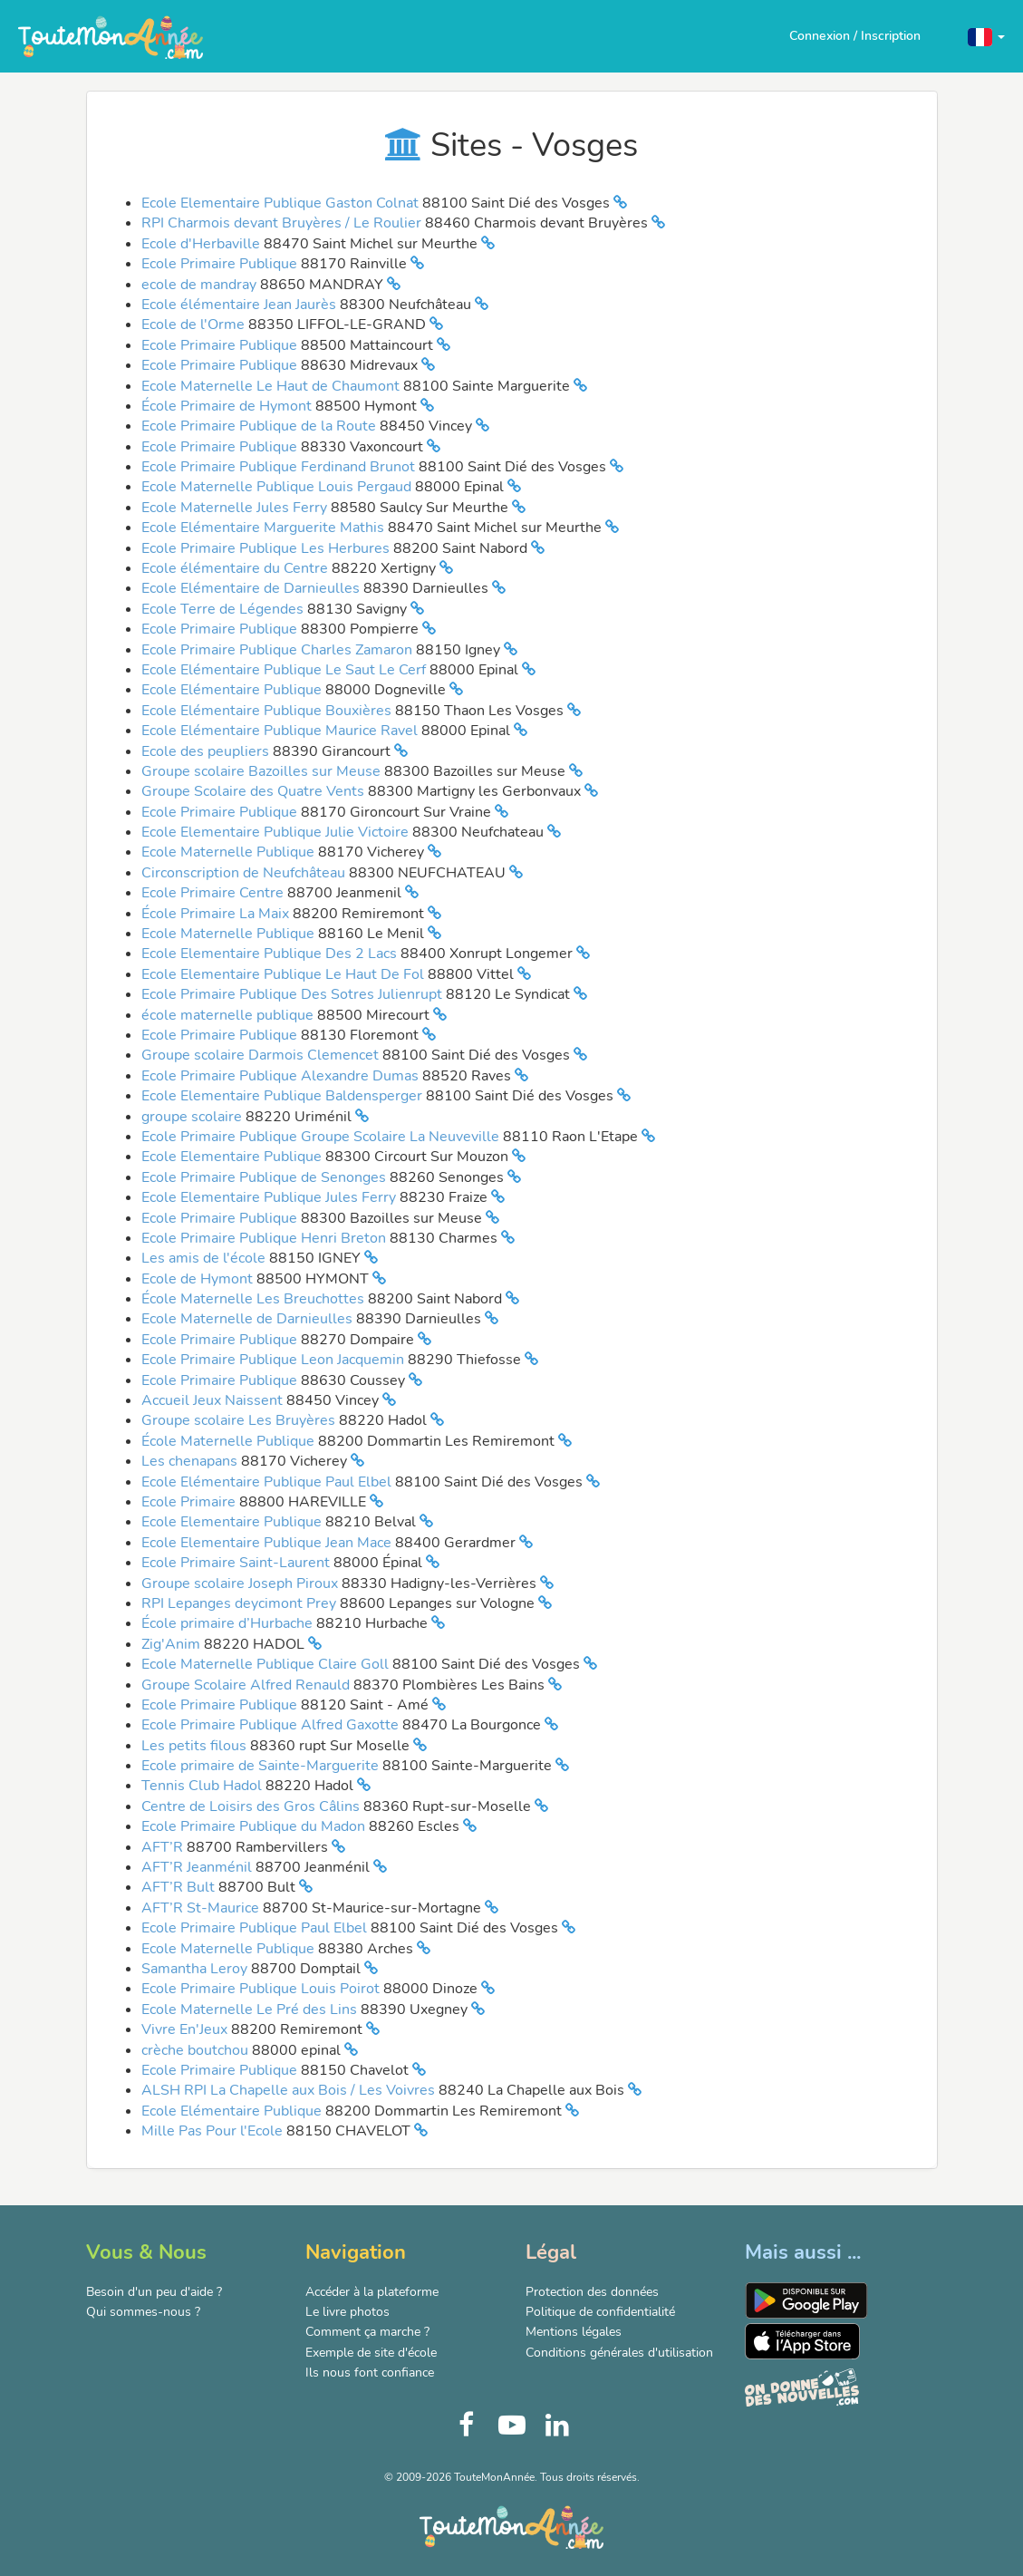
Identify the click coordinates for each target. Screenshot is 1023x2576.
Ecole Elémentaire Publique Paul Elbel (268, 1482)
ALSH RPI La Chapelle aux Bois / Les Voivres (290, 2090)
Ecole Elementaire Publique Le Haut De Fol (284, 974)
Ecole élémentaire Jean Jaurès (240, 305)
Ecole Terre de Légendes (224, 609)
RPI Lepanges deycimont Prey (240, 1603)
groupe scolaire (193, 1117)
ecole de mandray (200, 285)
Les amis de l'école (205, 1258)
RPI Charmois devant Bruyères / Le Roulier (283, 223)
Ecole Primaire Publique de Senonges (265, 1177)
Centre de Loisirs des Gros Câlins (252, 1806)
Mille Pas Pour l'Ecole (213, 2131)
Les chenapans (191, 1461)
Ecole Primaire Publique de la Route (260, 426)
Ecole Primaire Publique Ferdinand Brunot (280, 467)
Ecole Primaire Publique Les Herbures (267, 548)
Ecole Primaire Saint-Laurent (237, 1563)
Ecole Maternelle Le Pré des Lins (251, 2009)
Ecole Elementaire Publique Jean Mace (268, 1543)
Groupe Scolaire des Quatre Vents (254, 791)
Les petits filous (195, 1746)
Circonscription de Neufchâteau (245, 873)
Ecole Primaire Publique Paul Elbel (256, 1928)
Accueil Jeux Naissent (213, 1400)
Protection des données (592, 2291)
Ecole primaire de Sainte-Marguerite (261, 1766)
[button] (986, 35)
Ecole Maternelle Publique (229, 852)
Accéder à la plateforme (372, 2291)
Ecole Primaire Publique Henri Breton (265, 1238)
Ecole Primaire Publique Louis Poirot (262, 1989)
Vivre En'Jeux (186, 2029)
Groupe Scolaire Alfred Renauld (247, 1685)
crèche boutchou (196, 2050)
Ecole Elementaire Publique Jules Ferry (270, 1197)
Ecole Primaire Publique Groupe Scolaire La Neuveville (322, 1137)
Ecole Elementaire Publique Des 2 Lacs (271, 954)
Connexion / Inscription (855, 35)
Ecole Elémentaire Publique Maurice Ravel (281, 731)
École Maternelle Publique (229, 1441)
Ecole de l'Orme (194, 324)
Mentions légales (574, 2331)
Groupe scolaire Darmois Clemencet (261, 1055)
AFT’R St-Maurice (202, 1908)
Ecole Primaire (190, 1502)
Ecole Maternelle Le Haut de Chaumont (272, 386)
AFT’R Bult (179, 1887)
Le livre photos (347, 2311)
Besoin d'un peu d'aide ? (154, 2291)
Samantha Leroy (196, 1969)
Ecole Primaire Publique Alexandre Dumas (281, 1076)
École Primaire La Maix (217, 914)
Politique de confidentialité (600, 2311)
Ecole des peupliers (207, 751)
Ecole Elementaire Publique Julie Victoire (276, 832)
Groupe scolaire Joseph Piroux (241, 1583)
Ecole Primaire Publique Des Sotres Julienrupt (293, 994)
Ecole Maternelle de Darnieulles (248, 1319)
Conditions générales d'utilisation (619, 2352)
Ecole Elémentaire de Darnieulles (252, 588)
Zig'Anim (172, 1644)
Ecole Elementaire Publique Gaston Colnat (281, 203)
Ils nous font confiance (369, 2372)
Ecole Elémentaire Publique (233, 690)
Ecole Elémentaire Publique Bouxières (268, 711)
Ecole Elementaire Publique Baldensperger (283, 1096)
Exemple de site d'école (371, 2352)
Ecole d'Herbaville (202, 244)
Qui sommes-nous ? (143, 2311)
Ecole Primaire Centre (214, 893)
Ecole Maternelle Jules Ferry (236, 508)
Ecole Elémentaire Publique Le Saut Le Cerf (285, 670)
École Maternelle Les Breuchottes (254, 1299)
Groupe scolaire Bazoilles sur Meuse (262, 771)
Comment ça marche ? (367, 2331)
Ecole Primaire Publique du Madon (255, 1826)
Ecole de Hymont (198, 1279)
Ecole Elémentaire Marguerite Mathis (264, 527)
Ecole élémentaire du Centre (236, 568)
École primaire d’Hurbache (228, 1623)
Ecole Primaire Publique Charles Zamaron (278, 650)
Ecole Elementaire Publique (233, 1157)
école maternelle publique (229, 1015)
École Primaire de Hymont (228, 406)
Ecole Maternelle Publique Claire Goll (266, 1664)
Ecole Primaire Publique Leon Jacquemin (274, 1360)
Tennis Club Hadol (203, 1786)
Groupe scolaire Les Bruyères (240, 1420)
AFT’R (164, 1847)
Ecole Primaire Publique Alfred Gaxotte (271, 1725)
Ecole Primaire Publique (221, 264)
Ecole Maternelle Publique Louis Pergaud (278, 487)
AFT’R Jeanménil (198, 1867)
